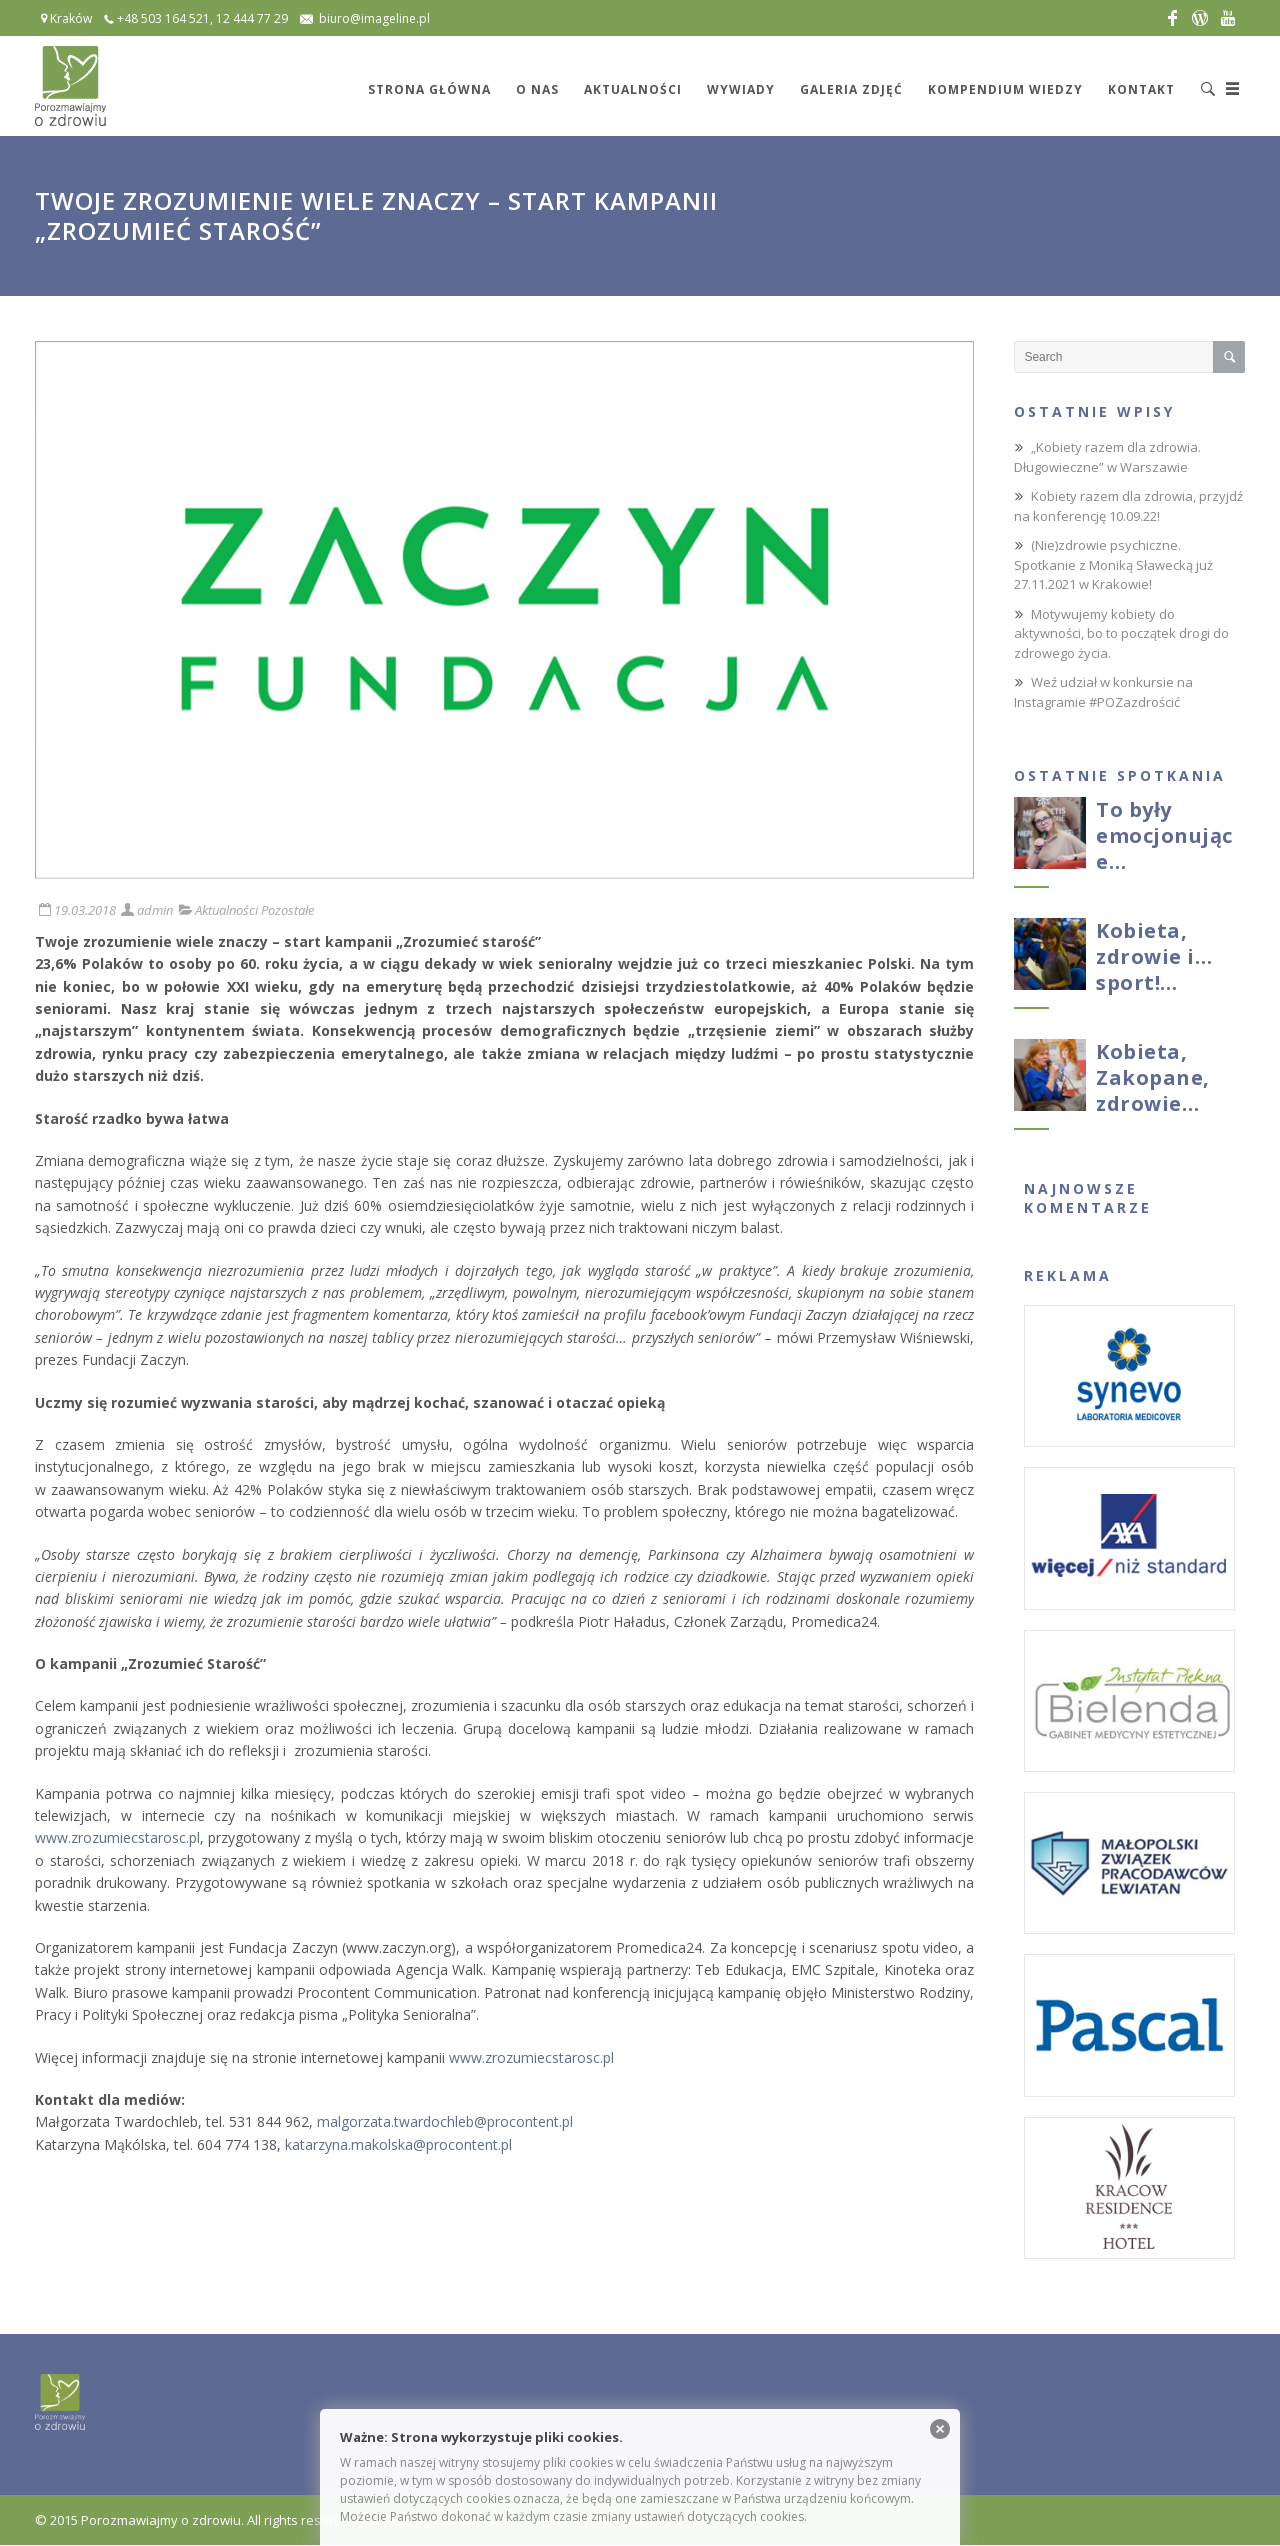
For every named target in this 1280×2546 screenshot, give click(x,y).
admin (155, 910)
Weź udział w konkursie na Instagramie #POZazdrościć (1103, 692)
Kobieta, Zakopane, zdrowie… (1153, 1077)
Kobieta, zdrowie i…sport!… (1154, 956)
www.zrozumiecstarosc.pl (117, 1837)
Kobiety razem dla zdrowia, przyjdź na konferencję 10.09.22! (1128, 506)
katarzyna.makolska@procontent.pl (398, 2144)
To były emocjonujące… (1164, 835)
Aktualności (226, 910)
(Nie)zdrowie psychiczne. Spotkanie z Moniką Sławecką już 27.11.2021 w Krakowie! (1113, 564)
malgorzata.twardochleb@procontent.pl (445, 2121)
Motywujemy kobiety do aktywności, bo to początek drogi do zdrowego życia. (1121, 633)
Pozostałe (287, 910)
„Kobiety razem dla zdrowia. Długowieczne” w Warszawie (1107, 457)
